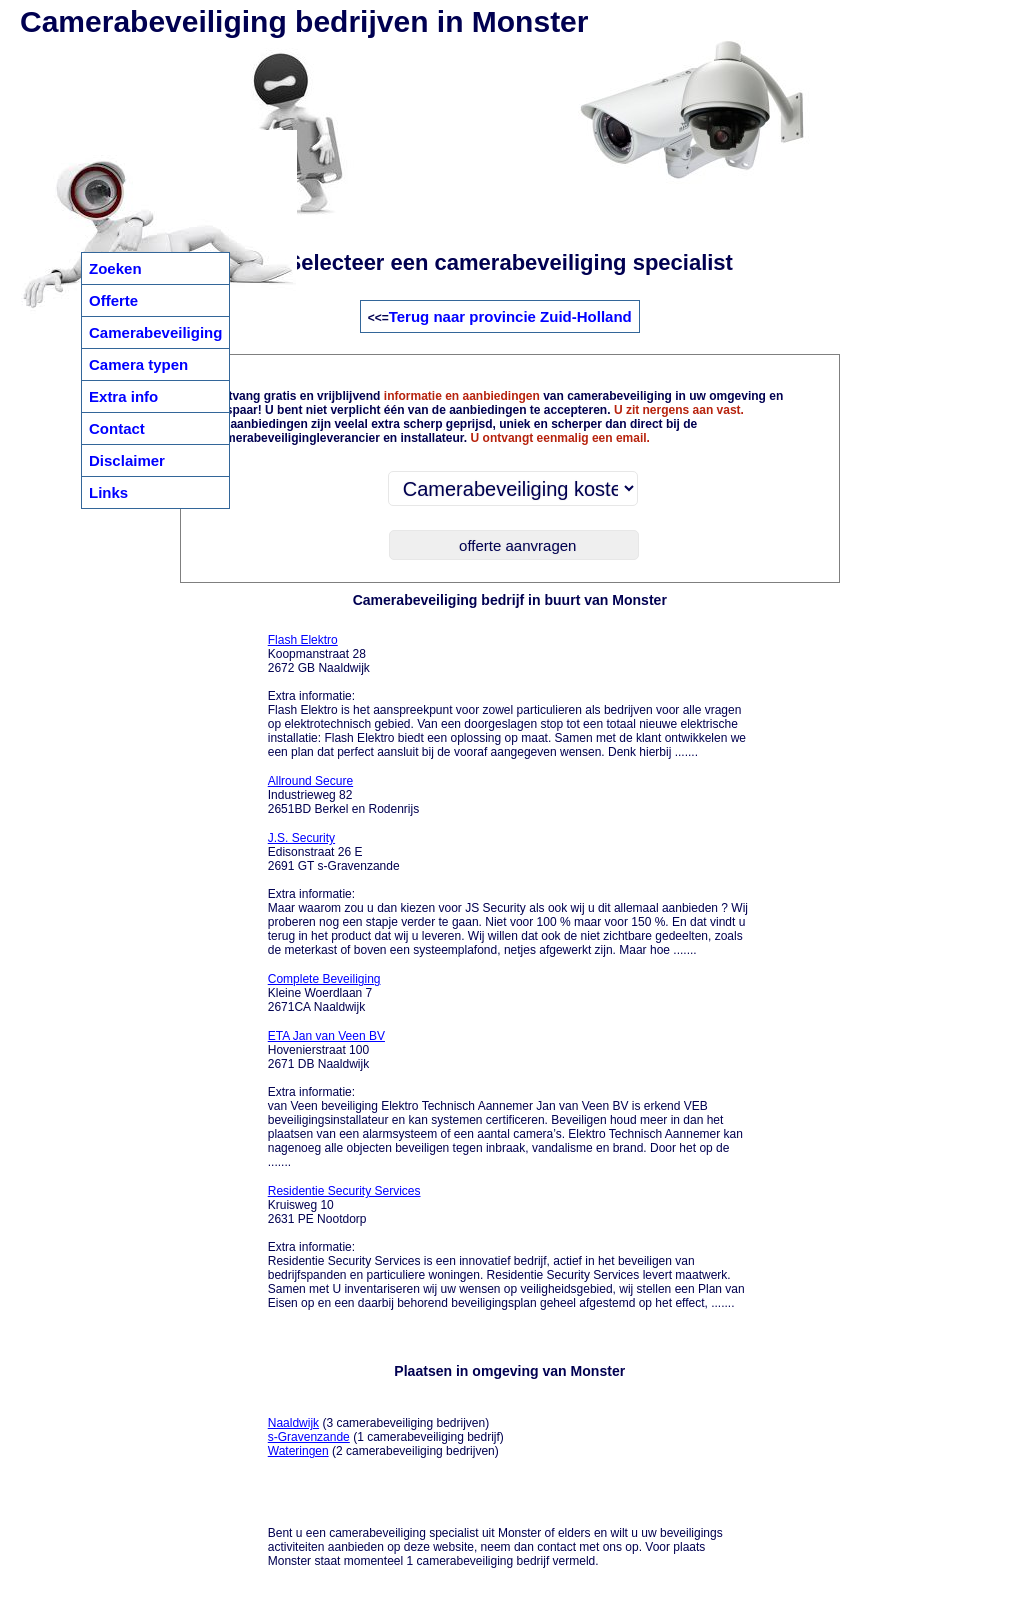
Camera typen (138, 364)
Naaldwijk (293, 1423)
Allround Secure (310, 781)
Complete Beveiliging (324, 979)
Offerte (113, 300)
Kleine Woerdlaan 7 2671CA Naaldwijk (324, 993)
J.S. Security (301, 838)
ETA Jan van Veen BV (326, 1036)
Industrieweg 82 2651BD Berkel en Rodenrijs (343, 795)
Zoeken (115, 268)
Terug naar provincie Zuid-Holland (510, 316)
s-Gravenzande (309, 1437)
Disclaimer (127, 460)
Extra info (123, 396)
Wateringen (298, 1451)
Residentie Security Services (344, 1191)
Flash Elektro (303, 640)
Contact (117, 428)
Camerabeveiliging (155, 332)
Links (108, 492)
